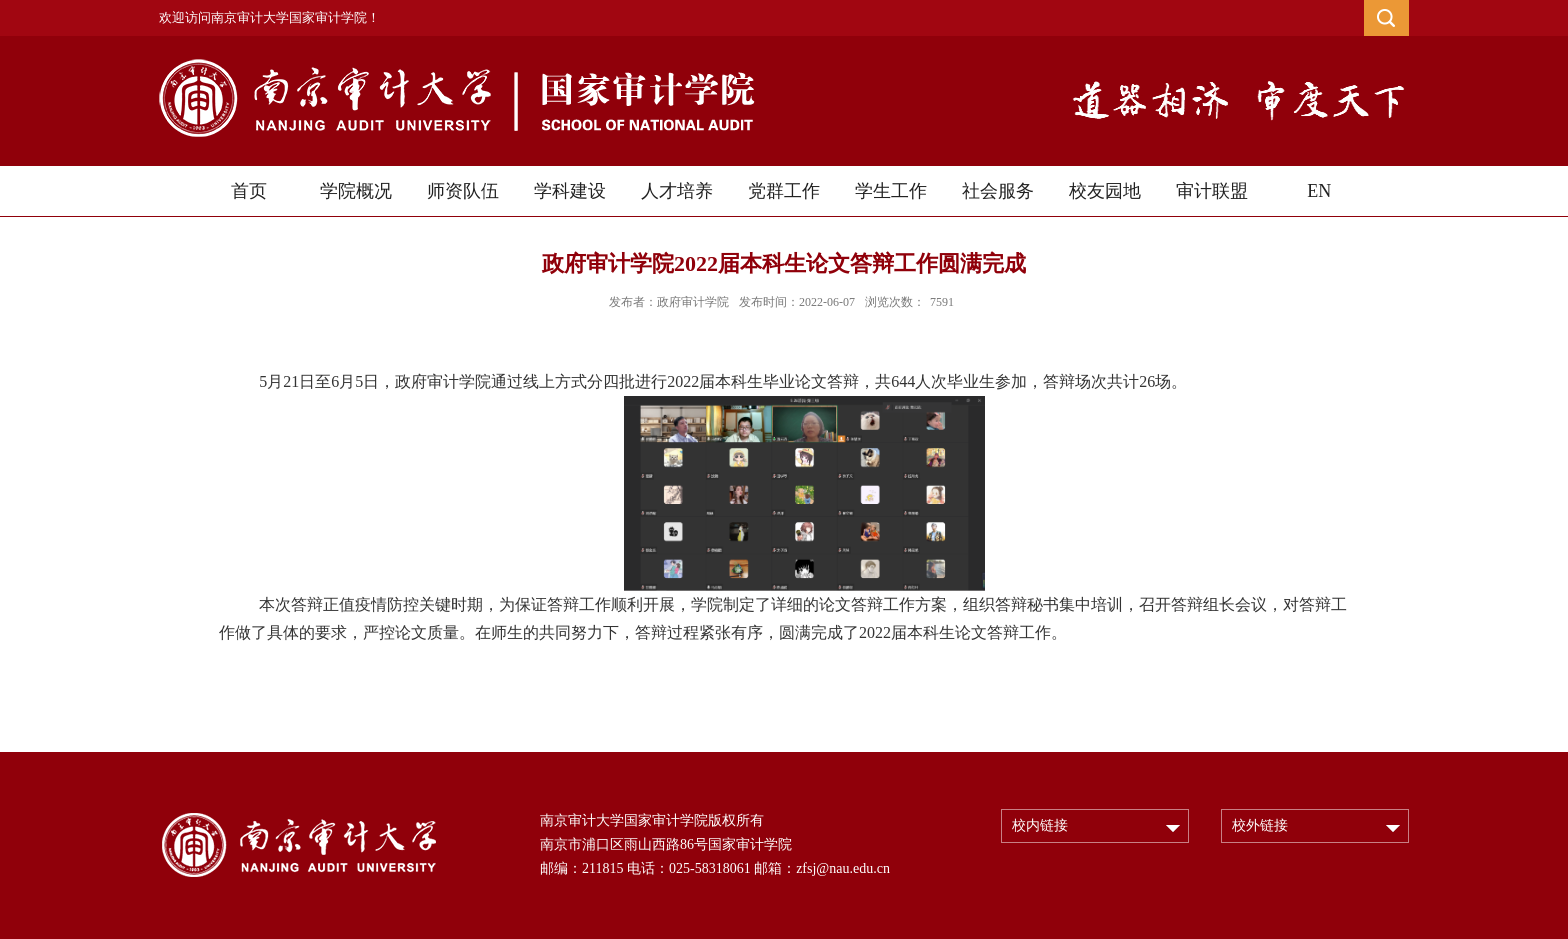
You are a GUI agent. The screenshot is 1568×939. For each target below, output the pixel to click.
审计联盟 (1212, 191)
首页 (249, 191)
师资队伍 (463, 191)
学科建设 (570, 191)
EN (1319, 191)
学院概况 (356, 191)
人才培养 (677, 191)
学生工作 (891, 191)
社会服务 (998, 191)
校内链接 (1040, 825)
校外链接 (1260, 825)
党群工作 (784, 191)
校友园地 (1105, 191)
